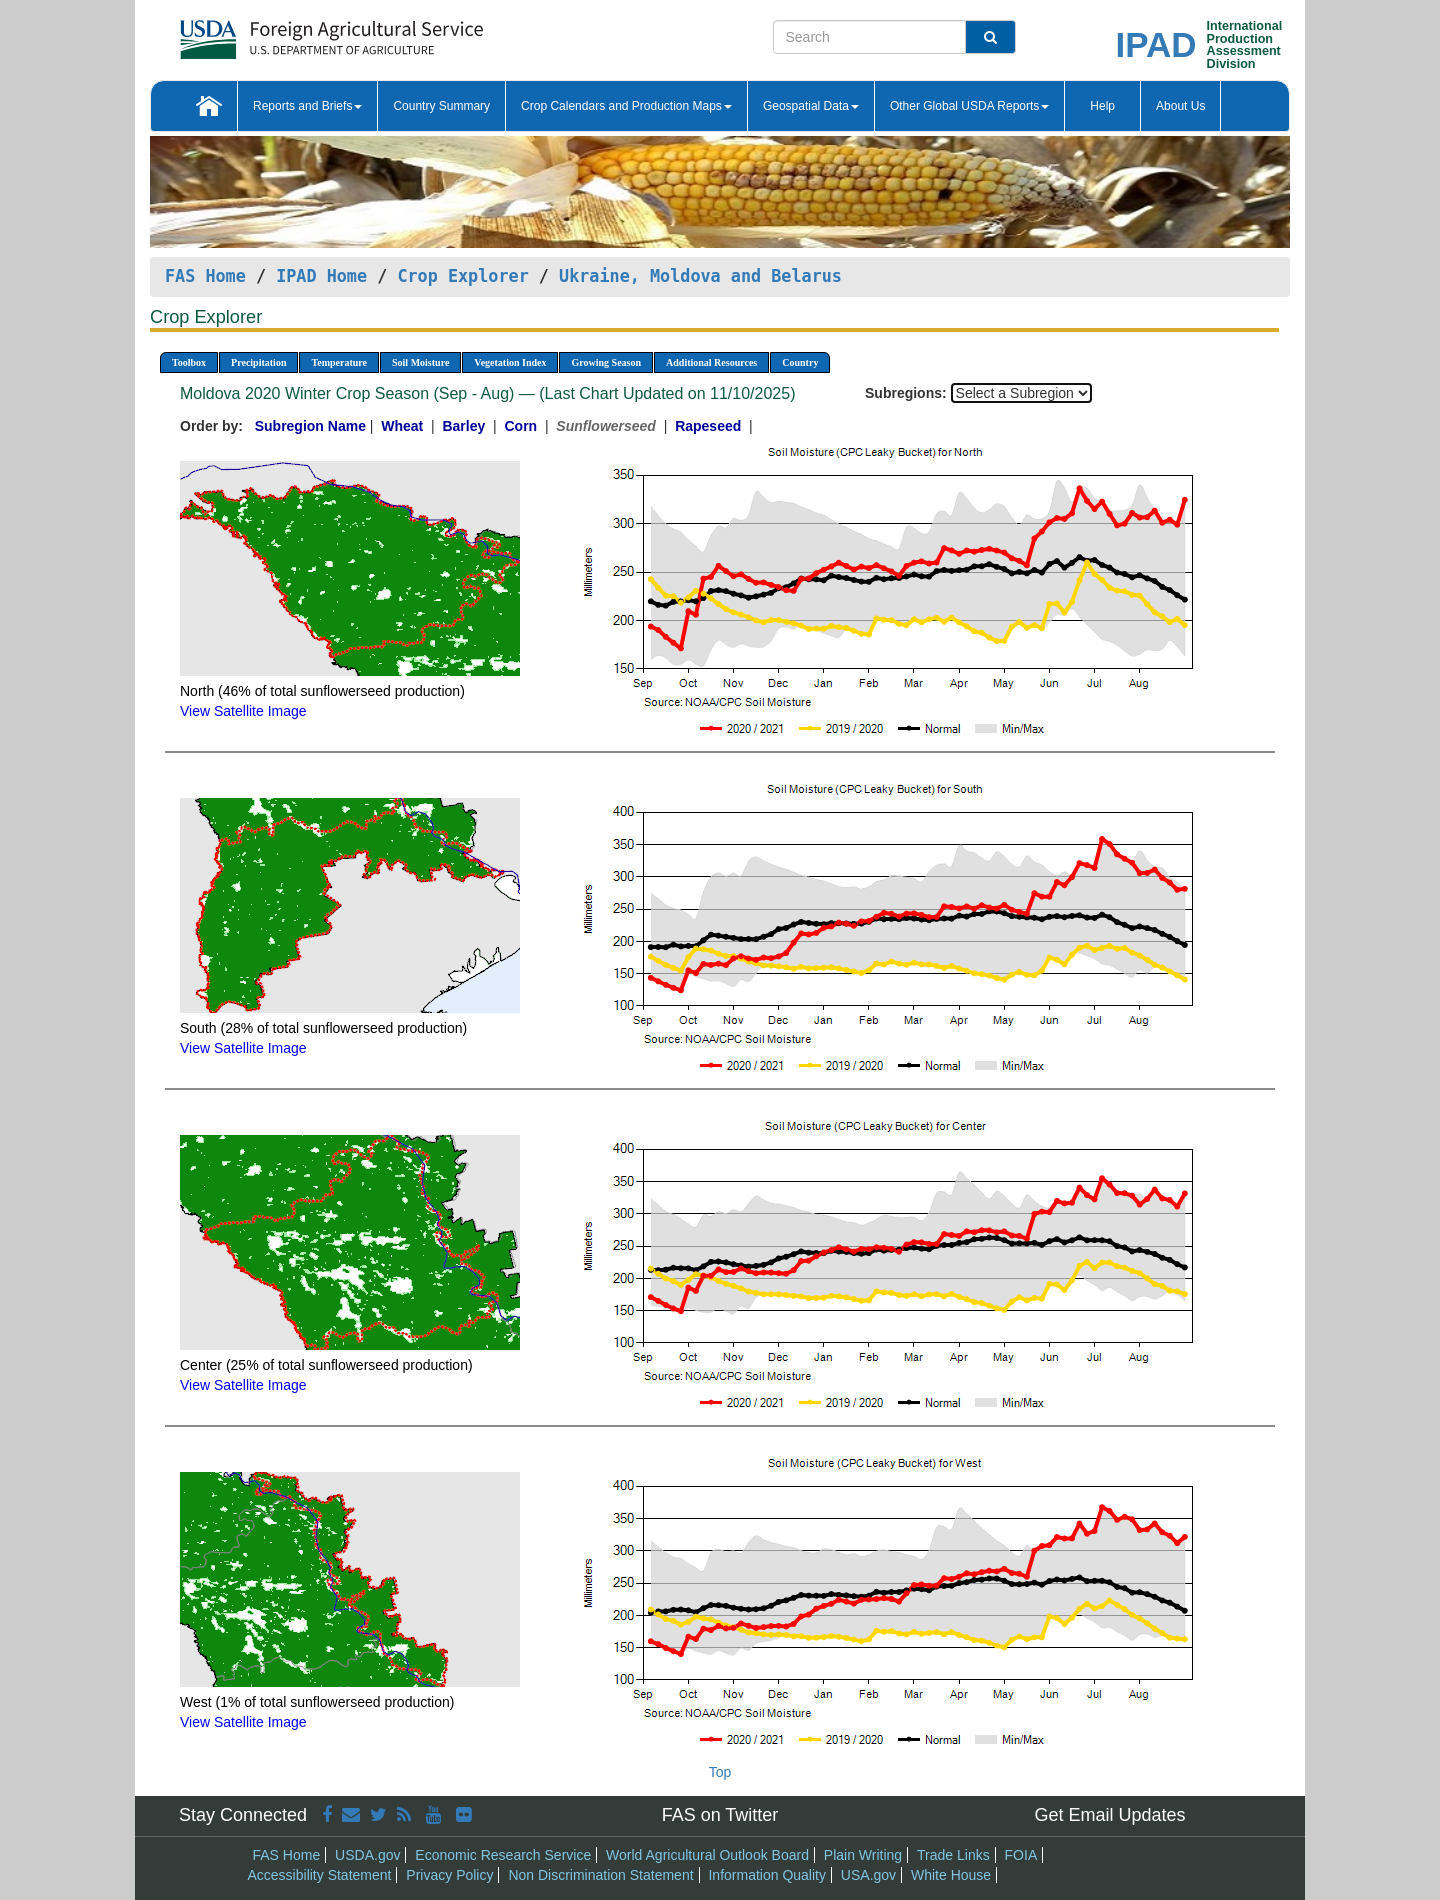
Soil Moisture (420, 362)
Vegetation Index (510, 362)
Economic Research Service (503, 1855)
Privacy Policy (449, 1875)
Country (800, 362)
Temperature (339, 362)
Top (720, 1772)
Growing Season (606, 362)
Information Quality (767, 1875)
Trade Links (953, 1855)
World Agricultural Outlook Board (707, 1855)
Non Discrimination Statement (600, 1875)
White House (951, 1875)
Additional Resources (711, 362)
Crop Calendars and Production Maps (626, 106)
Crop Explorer (462, 276)
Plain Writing (863, 1855)
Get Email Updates (1109, 1815)
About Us (1180, 106)
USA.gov (868, 1875)
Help (1102, 106)
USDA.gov (367, 1855)
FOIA (1021, 1855)
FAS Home (205, 276)
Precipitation (258, 362)
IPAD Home (321, 276)
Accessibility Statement (320, 1875)
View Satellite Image (243, 711)
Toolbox (189, 362)
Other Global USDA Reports (969, 106)
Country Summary (441, 106)
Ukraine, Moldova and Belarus (700, 276)
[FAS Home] (281, 32)
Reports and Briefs (307, 106)
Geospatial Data (811, 106)
